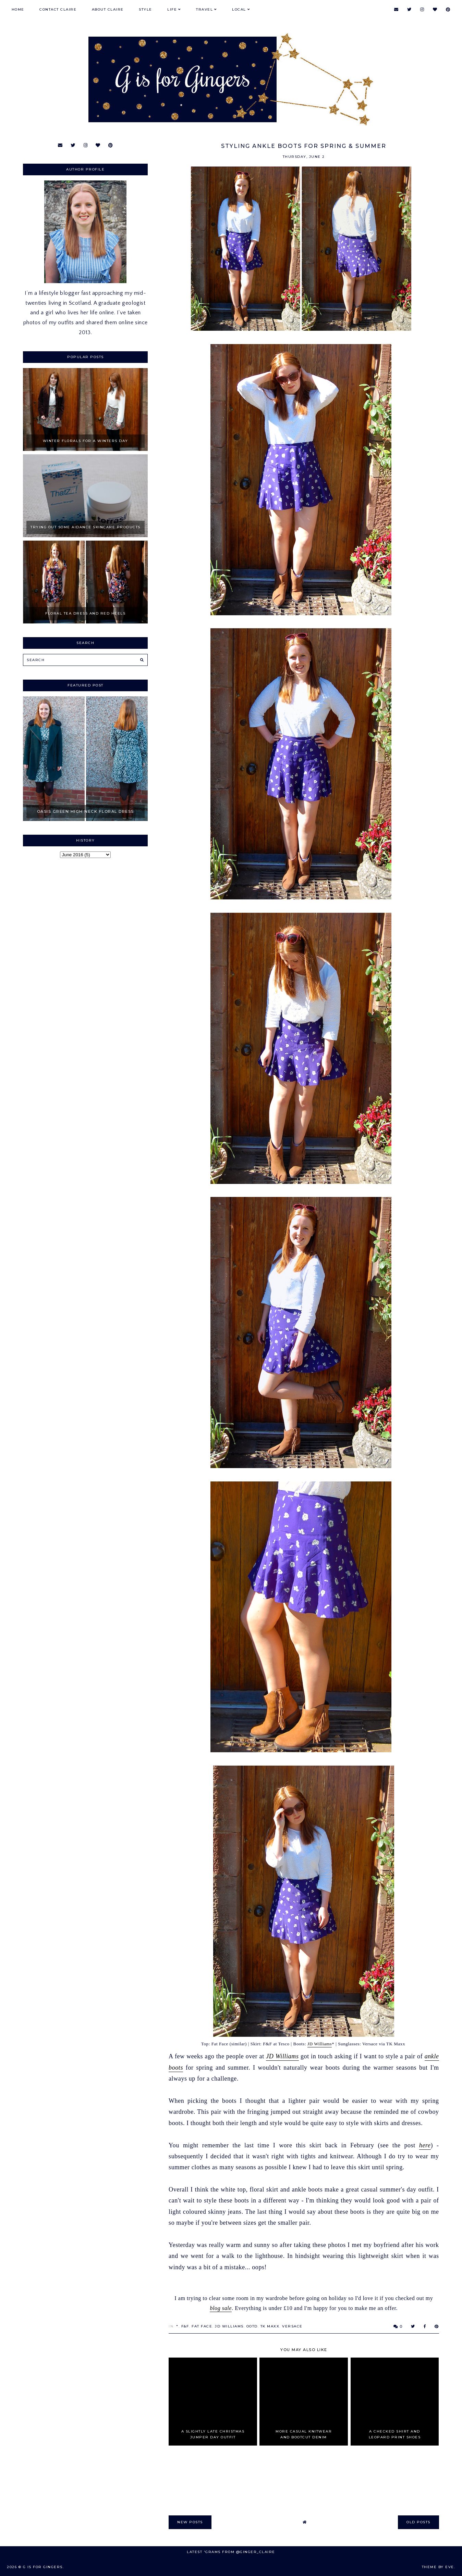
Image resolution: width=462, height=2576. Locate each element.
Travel (204, 9)
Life (172, 9)
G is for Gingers (43, 2567)
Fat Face (202, 2326)
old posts (418, 2522)
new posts (190, 2522)
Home (18, 9)
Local (239, 9)
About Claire (108, 9)
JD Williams (319, 2043)
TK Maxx (270, 2326)
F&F (185, 2326)
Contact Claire (57, 9)
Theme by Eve (438, 2567)
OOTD (252, 2326)
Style (145, 9)
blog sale (221, 2308)
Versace (292, 2326)
